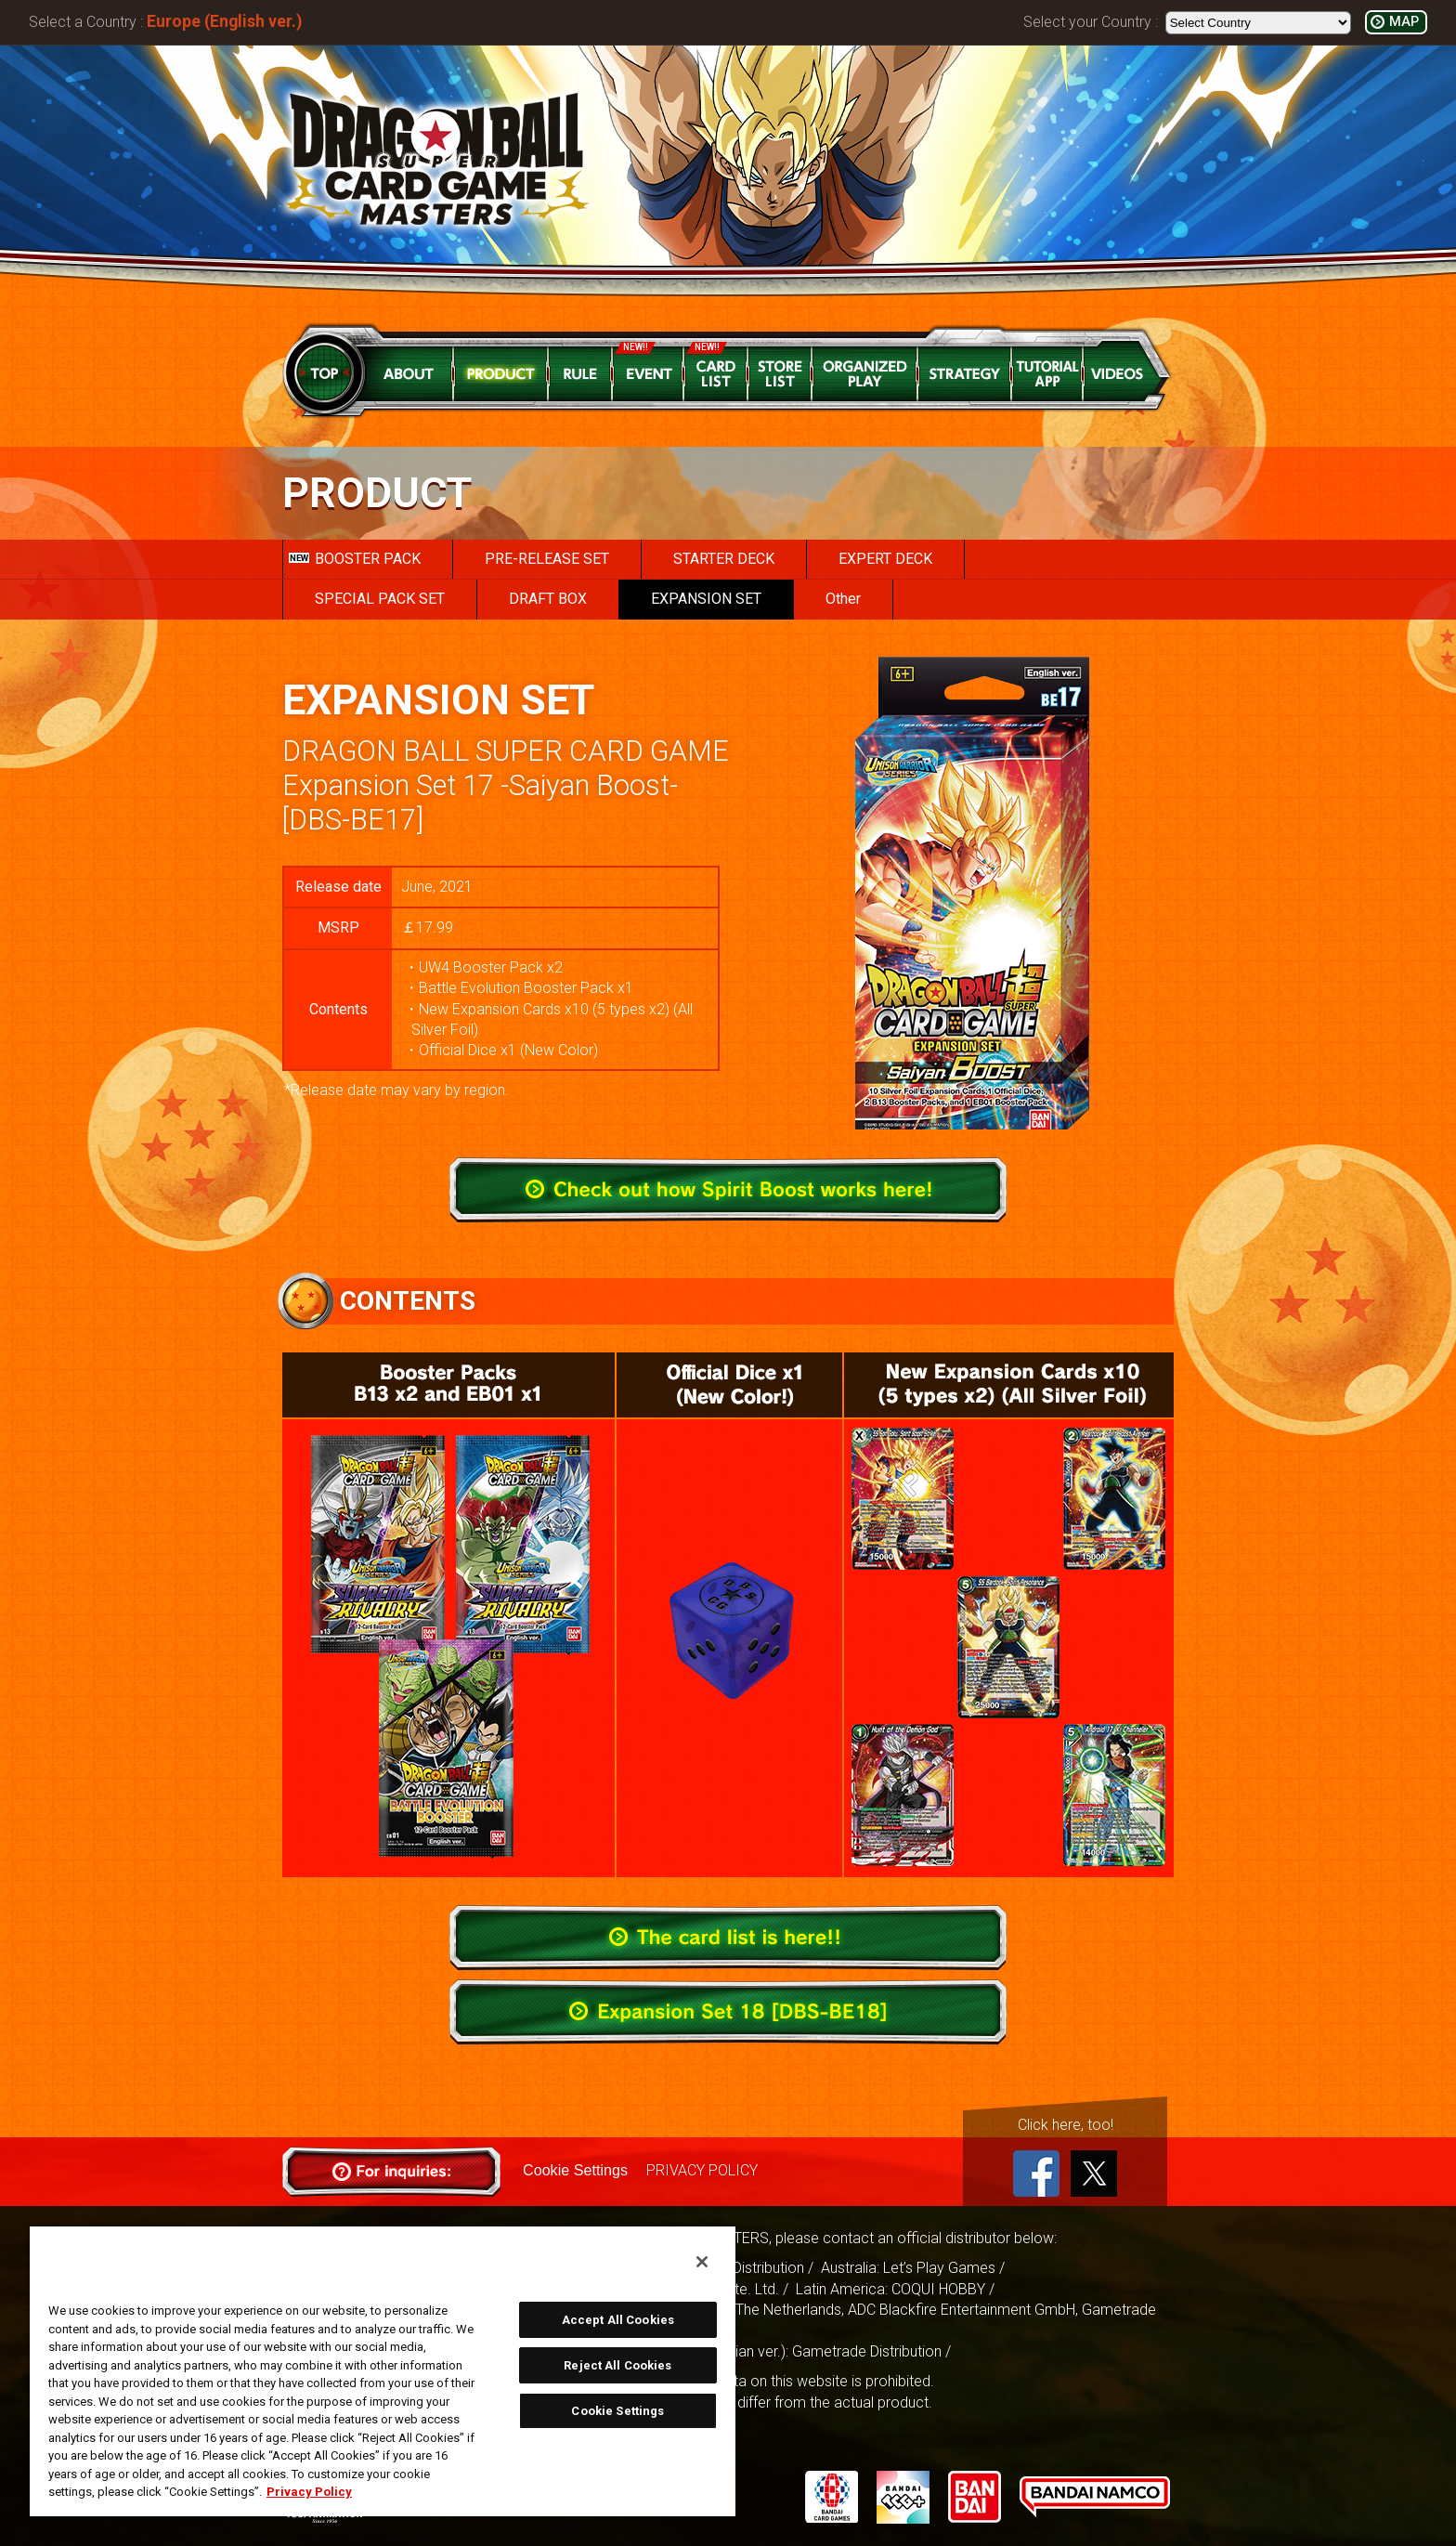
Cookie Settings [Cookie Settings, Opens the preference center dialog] (617, 2411)
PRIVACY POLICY (701, 2170)
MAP (1404, 22)
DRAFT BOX (548, 598)
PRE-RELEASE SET (547, 559)
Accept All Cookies (618, 2320)
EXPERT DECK (885, 559)
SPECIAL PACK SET (380, 598)
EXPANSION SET (706, 598)
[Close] (702, 2261)
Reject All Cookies (617, 2365)
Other (843, 598)
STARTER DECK (723, 559)
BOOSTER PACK (355, 559)
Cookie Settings (575, 2170)
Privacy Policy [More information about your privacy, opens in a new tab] (309, 2492)
